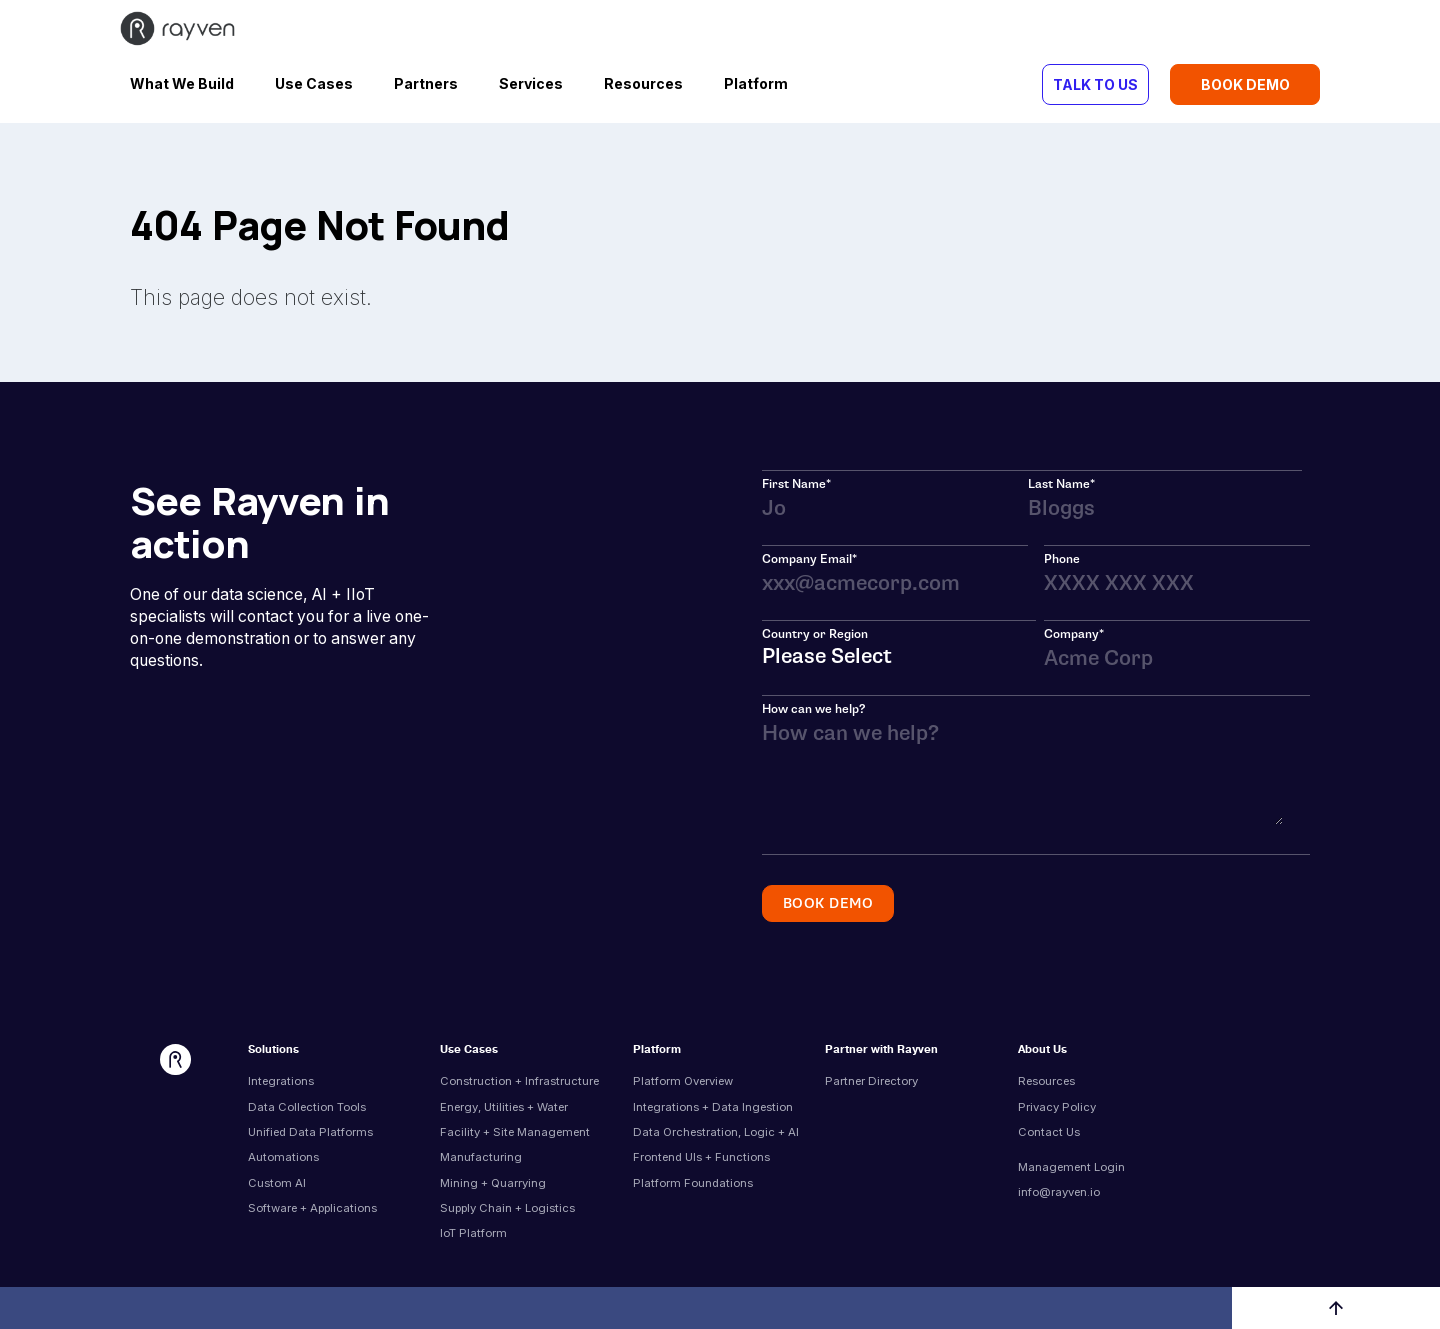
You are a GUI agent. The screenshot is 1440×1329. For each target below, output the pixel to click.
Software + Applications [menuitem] (312, 1208)
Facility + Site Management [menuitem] (515, 1132)
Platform (756, 83)
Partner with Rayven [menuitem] (881, 1050)
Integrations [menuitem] (281, 1081)
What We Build (182, 83)
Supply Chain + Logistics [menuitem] (507, 1208)
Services (531, 83)
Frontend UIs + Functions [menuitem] (701, 1157)
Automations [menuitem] (283, 1157)
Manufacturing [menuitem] (481, 1157)
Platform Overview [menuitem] (683, 1081)
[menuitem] (1105, 1152)
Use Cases (314, 83)
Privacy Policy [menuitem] (1057, 1107)
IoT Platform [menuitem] (473, 1233)
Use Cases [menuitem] (469, 1050)
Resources (643, 83)
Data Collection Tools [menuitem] (307, 1107)
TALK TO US (1095, 84)
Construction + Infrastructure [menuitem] (519, 1081)
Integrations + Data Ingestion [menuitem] (713, 1107)
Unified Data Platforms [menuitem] (310, 1132)
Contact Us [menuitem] (1049, 1132)
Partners (426, 83)
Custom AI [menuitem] (277, 1183)
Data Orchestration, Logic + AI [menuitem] (716, 1132)
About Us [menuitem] (1042, 1050)
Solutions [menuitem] (273, 1050)
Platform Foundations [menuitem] (693, 1183)
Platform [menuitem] (657, 1050)
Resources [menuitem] (1046, 1081)
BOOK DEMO (1245, 84)
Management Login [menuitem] (1071, 1167)
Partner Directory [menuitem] (871, 1081)
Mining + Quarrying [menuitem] (493, 1183)
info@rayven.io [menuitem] (1059, 1192)
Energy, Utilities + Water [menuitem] (504, 1107)
